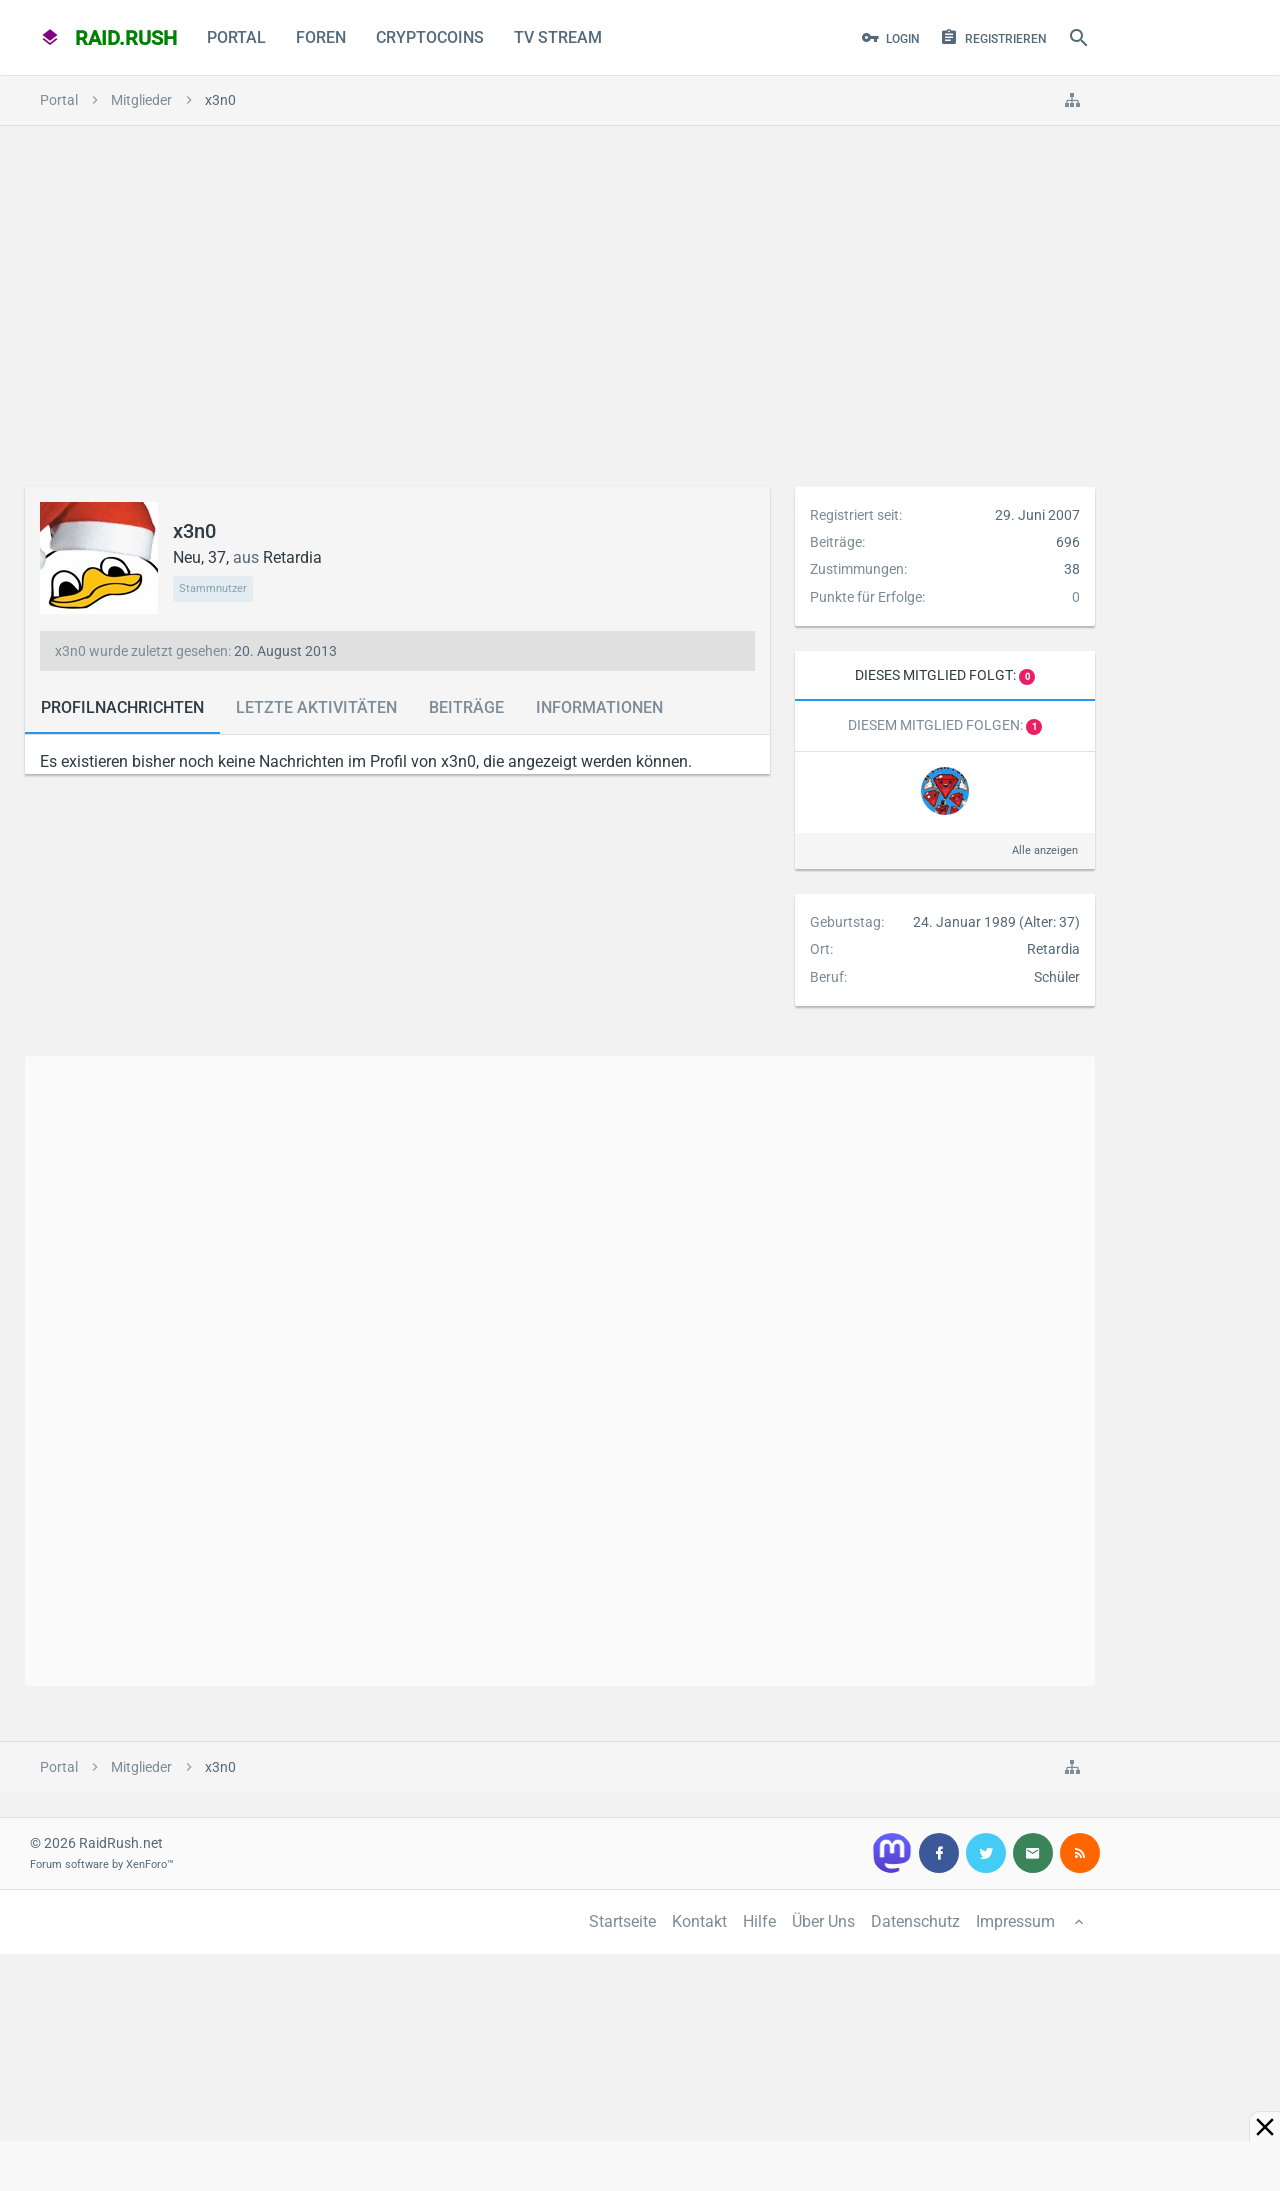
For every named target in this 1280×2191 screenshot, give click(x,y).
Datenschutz (915, 1921)
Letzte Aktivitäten (316, 707)
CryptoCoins (430, 37)
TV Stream (558, 37)
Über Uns (823, 1921)
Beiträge (466, 707)
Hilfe (759, 1921)
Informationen (599, 707)
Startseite (622, 1921)
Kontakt (699, 1921)
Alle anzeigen (1045, 850)
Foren (321, 37)
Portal (236, 37)
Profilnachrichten (122, 707)
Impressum (1015, 1921)
